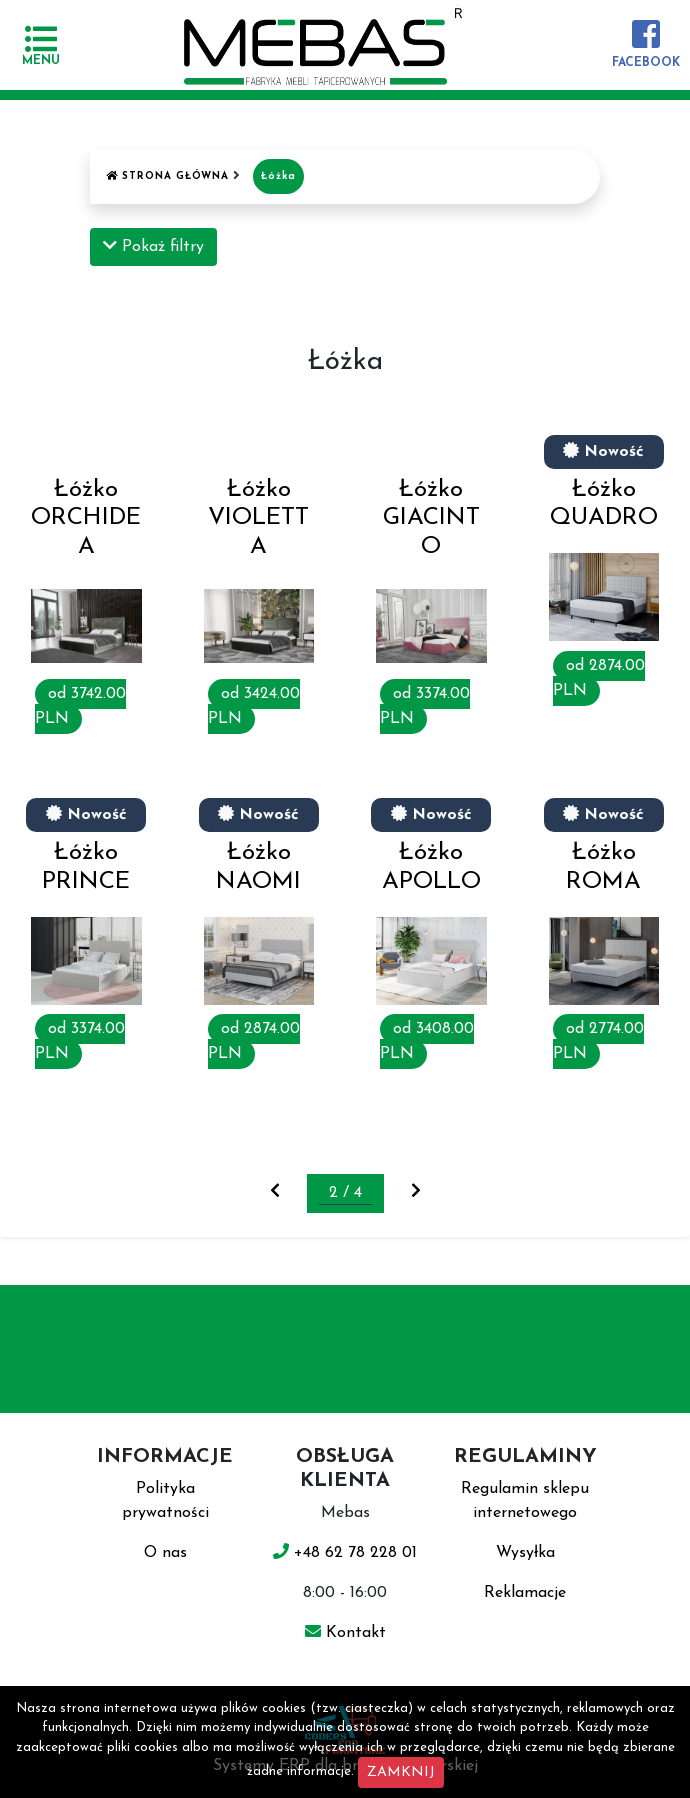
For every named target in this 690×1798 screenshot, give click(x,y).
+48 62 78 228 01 (345, 1553)
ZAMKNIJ (401, 1772)
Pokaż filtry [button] (153, 246)
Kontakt (345, 1633)
